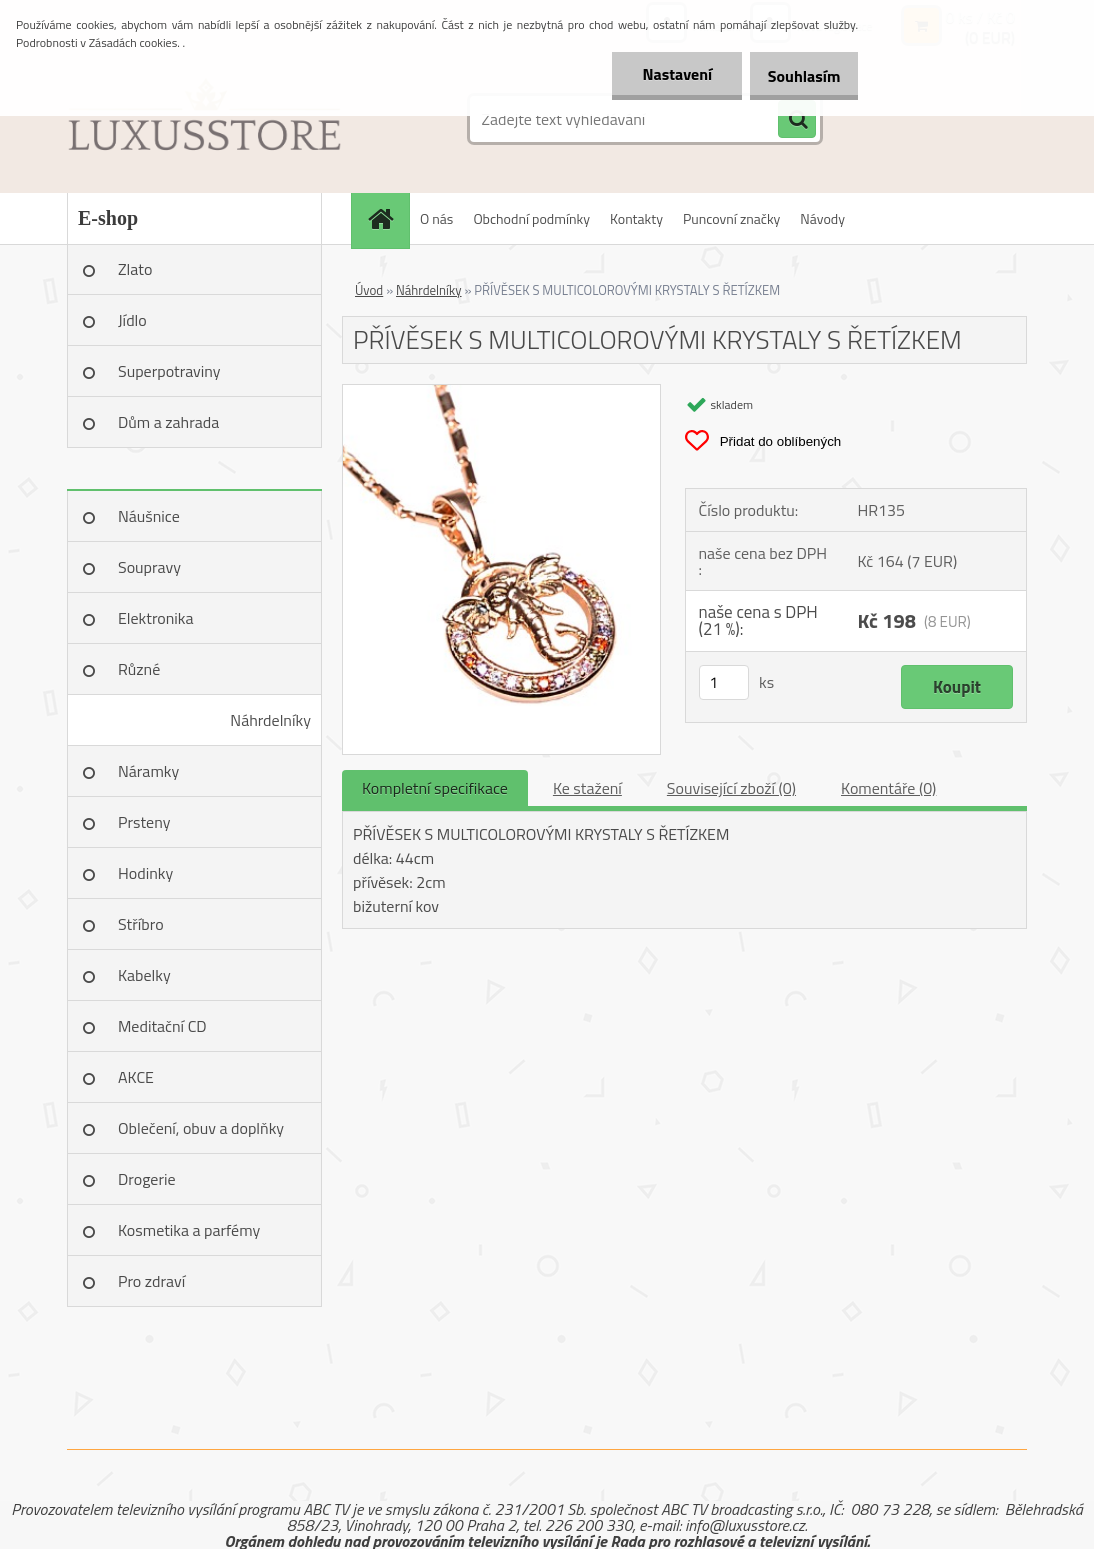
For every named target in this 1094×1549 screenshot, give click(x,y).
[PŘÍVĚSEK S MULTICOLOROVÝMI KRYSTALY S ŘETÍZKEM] (501, 393)
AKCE (136, 1077)
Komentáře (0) (888, 788)
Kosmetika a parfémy (189, 1230)
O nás (436, 218)
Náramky (148, 771)
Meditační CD (162, 1026)
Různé (139, 669)
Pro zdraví (151, 1281)
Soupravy (149, 567)
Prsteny (144, 822)
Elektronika (155, 618)
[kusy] (724, 682)
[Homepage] (387, 218)
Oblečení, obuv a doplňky (201, 1128)
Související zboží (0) (731, 788)
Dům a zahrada (168, 422)
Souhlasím (796, 76)
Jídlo (132, 320)
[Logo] (204, 119)
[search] (797, 120)
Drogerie (147, 1179)
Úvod (369, 290)
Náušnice (149, 516)
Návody (822, 218)
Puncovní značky (731, 218)
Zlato (135, 269)
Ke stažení (587, 788)
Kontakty (636, 218)
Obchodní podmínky (531, 218)
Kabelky (144, 975)
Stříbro (141, 924)
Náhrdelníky (270, 720)
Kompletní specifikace (435, 788)
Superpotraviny (169, 371)
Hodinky (145, 873)
